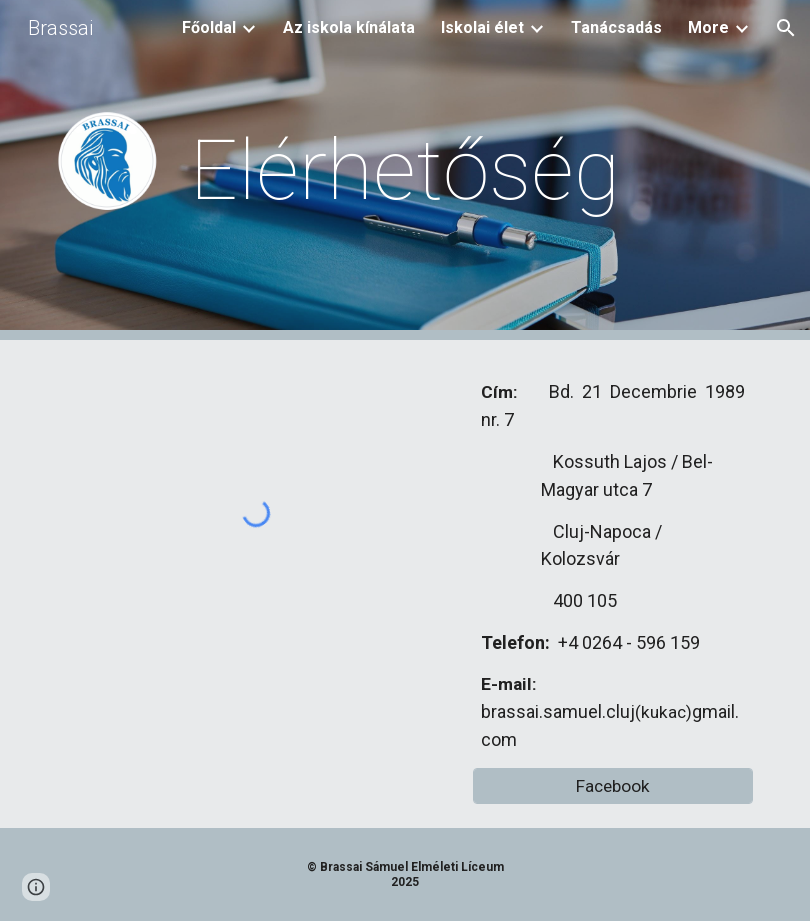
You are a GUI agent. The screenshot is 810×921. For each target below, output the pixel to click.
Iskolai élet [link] (482, 27)
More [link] (708, 27)
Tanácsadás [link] (616, 27)
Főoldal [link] (209, 27)
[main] (405, 170)
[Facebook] (613, 785)
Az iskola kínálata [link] (349, 27)
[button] (786, 28)
